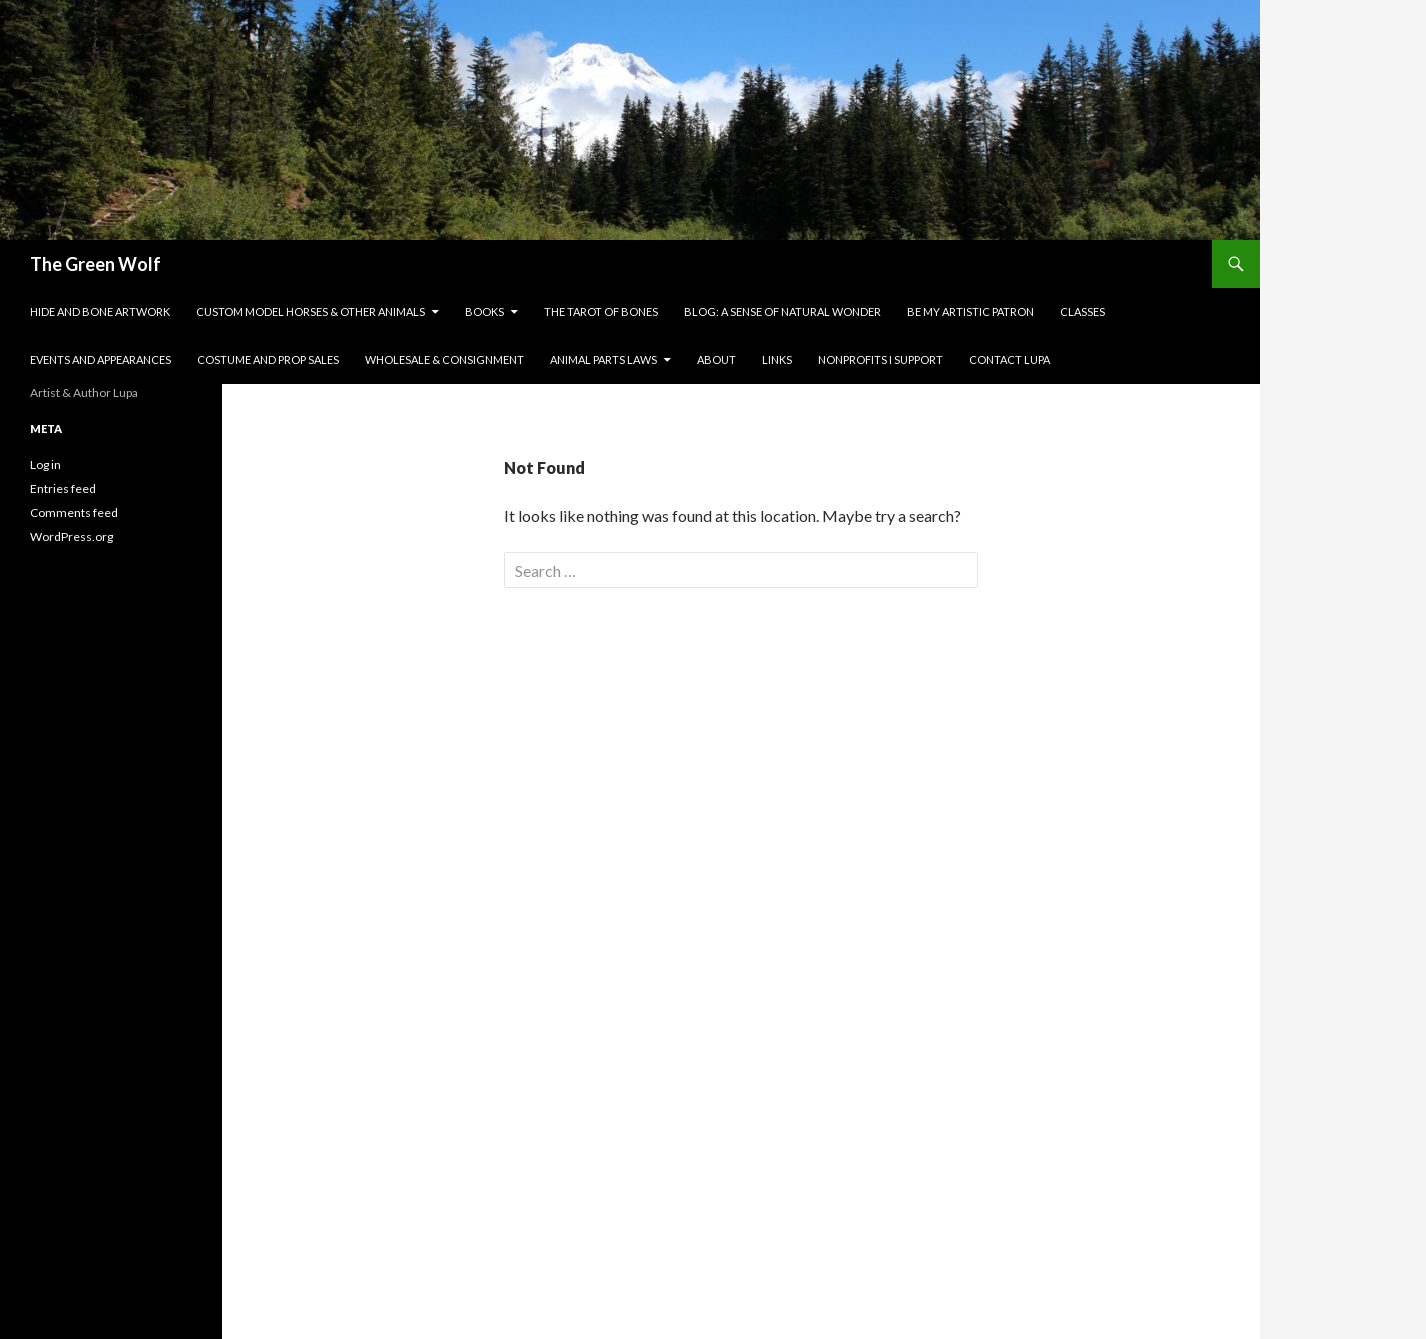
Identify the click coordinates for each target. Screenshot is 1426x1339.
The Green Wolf (95, 264)
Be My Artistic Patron (970, 311)
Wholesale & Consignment (444, 359)
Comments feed (74, 512)
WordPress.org (71, 536)
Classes (1082, 311)
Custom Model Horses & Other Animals (310, 311)
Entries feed (63, 488)
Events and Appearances (100, 359)
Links (777, 359)
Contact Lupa (1009, 359)
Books (484, 311)
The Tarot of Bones (601, 311)
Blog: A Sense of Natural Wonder (782, 311)
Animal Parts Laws (603, 359)
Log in (45, 464)
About (716, 359)
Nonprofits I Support (880, 359)
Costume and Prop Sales (268, 359)
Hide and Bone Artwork (100, 311)
